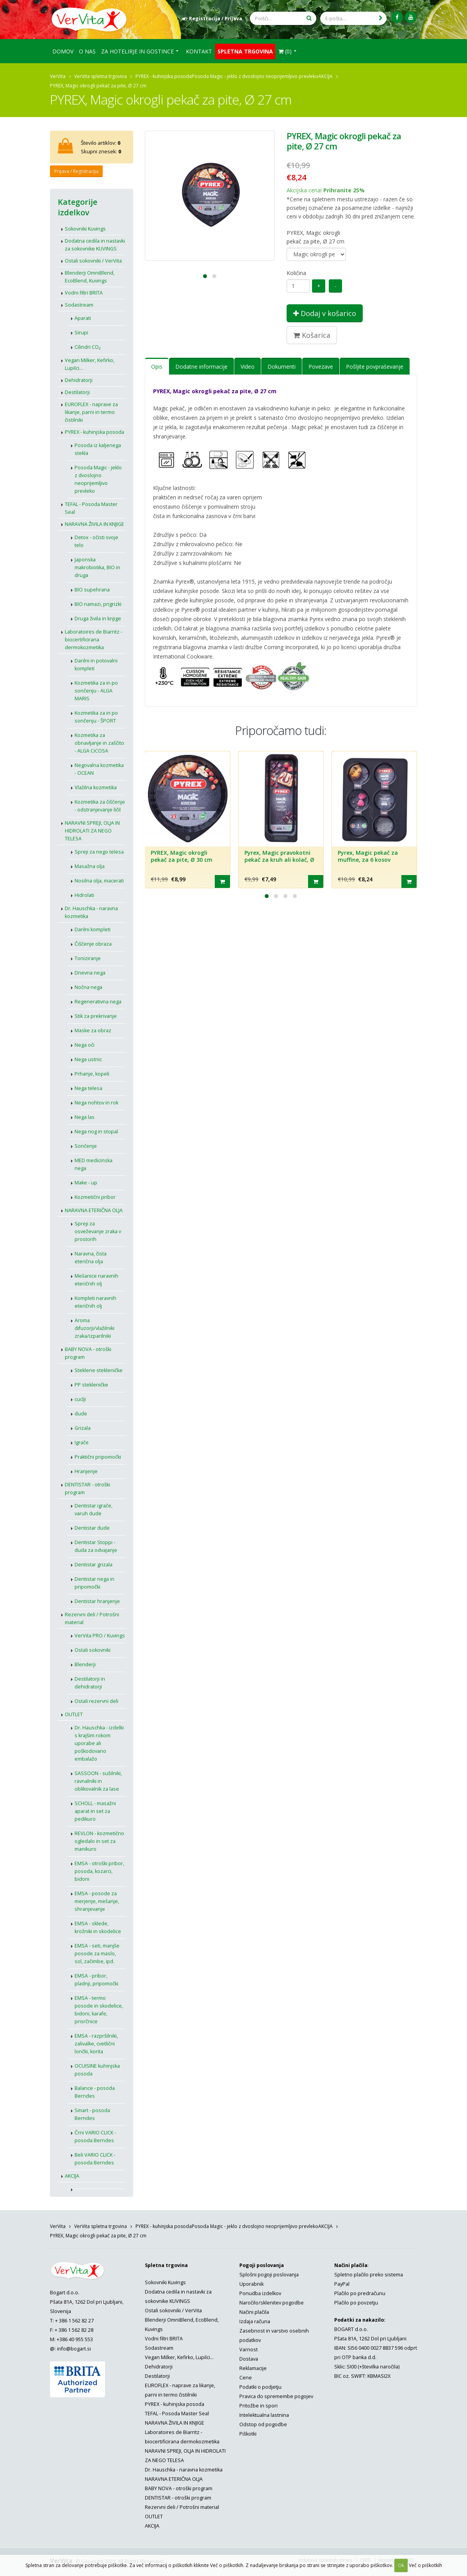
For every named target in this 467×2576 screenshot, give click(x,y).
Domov (62, 51)
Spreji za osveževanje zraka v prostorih (98, 1231)
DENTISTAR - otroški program (87, 1488)
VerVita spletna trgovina (100, 76)
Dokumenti (281, 366)
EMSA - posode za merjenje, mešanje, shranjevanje (97, 1901)
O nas (87, 51)
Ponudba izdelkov (260, 2293)
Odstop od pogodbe (263, 2424)
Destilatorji (77, 392)
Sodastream (79, 305)
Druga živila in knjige (98, 618)
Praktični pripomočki (98, 1457)
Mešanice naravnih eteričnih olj (96, 1280)
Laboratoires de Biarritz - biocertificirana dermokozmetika (93, 639)
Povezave (320, 366)
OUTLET (74, 1714)
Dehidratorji (79, 380)
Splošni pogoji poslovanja (269, 2274)
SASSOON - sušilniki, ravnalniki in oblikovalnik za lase (98, 1781)
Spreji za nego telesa (99, 852)
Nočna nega (88, 987)
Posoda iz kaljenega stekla (98, 449)
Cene (245, 2377)
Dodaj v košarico (324, 313)
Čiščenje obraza (93, 944)
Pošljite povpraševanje (374, 366)
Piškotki (248, 2433)
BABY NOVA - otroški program (88, 1353)
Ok (401, 2565)
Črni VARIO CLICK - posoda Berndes (95, 2136)
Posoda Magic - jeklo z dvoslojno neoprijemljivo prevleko (255, 76)
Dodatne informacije (201, 366)
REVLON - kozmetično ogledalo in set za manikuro (99, 1841)
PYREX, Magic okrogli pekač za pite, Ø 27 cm (315, 237)
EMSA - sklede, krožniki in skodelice (98, 1927)
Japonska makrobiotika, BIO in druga (97, 567)
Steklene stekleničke (99, 1370)
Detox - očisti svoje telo (96, 541)
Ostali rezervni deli (96, 1701)
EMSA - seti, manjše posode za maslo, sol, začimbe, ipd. (97, 1953)
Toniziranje (88, 958)
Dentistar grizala (93, 1564)
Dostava (248, 2359)
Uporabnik (251, 2284)
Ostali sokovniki (93, 1650)
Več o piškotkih (425, 2565)
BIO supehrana (92, 589)
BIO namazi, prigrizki (98, 604)
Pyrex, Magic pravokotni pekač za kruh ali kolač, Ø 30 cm (279, 859)
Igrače (82, 1442)
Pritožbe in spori (258, 2405)
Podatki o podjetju (260, 2387)
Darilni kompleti (93, 929)
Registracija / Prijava (212, 18)
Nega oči (84, 1045)
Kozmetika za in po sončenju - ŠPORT (96, 717)
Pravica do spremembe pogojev (276, 2396)
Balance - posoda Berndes (95, 2092)
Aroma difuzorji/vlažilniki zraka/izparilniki (94, 1328)
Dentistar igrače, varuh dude (93, 1509)
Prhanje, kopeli (92, 1074)
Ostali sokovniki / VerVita (93, 260)
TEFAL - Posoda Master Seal (91, 508)
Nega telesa (88, 1088)
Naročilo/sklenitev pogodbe (271, 2302)
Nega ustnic (88, 1059)
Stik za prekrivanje (96, 1016)
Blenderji (85, 1664)
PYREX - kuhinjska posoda (163, 76)
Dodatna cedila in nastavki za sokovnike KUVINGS (95, 245)
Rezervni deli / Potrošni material (92, 1618)
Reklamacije (253, 2368)
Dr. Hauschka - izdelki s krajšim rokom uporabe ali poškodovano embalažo (99, 1743)
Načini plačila (254, 2312)
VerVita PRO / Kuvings (100, 1635)
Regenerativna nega (98, 1001)
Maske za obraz (93, 1030)
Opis (156, 366)
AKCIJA (325, 76)
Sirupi (81, 332)
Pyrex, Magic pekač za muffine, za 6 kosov (368, 856)
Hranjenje (86, 1471)
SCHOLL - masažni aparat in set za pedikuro (95, 1811)
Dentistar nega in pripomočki (94, 1583)
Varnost (248, 2349)
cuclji (80, 1399)
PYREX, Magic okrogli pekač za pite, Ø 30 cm (181, 856)
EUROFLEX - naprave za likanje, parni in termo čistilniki (91, 412)
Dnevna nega (90, 972)
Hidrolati (84, 895)
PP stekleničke (91, 1384)
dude (81, 1413)
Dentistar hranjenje (97, 1601)
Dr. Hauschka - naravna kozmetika (91, 912)
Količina (296, 273)
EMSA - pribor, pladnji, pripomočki (96, 1979)
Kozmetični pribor (95, 1197)
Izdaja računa (254, 2321)
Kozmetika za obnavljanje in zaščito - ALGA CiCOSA (99, 743)
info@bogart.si (74, 2348)
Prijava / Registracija (76, 171)
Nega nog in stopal (96, 1131)
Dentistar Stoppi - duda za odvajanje (96, 1546)
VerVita (58, 76)
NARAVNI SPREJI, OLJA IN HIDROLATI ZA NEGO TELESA (92, 831)
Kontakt (199, 51)
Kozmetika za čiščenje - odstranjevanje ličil (100, 806)
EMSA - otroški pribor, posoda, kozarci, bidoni (99, 1871)
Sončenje (86, 1146)
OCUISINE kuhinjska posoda (97, 2070)
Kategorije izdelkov (77, 207)
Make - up (86, 1182)
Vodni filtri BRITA (84, 292)
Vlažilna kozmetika (96, 787)
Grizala (83, 1428)
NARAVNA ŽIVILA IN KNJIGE (94, 524)
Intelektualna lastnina (264, 2415)
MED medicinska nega (93, 1164)
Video (248, 366)
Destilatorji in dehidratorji (90, 1683)
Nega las (84, 1117)
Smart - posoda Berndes (92, 2114)
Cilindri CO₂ (87, 347)
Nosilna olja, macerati (99, 880)
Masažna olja (90, 866)
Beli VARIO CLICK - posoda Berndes (95, 2159)
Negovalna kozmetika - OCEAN (99, 769)
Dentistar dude (92, 1528)
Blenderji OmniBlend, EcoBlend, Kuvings (89, 277)
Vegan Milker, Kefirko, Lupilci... (89, 364)
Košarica (311, 335)
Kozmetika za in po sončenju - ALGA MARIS (96, 691)
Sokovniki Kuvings (85, 228)
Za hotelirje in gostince (137, 51)
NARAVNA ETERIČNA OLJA (94, 1210)
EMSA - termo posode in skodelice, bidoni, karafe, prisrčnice (99, 2010)
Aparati (83, 318)
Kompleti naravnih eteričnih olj (95, 1302)
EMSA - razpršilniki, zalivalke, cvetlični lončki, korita (96, 2044)
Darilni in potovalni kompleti (96, 664)
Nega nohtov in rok (96, 1102)
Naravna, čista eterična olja (91, 1257)
